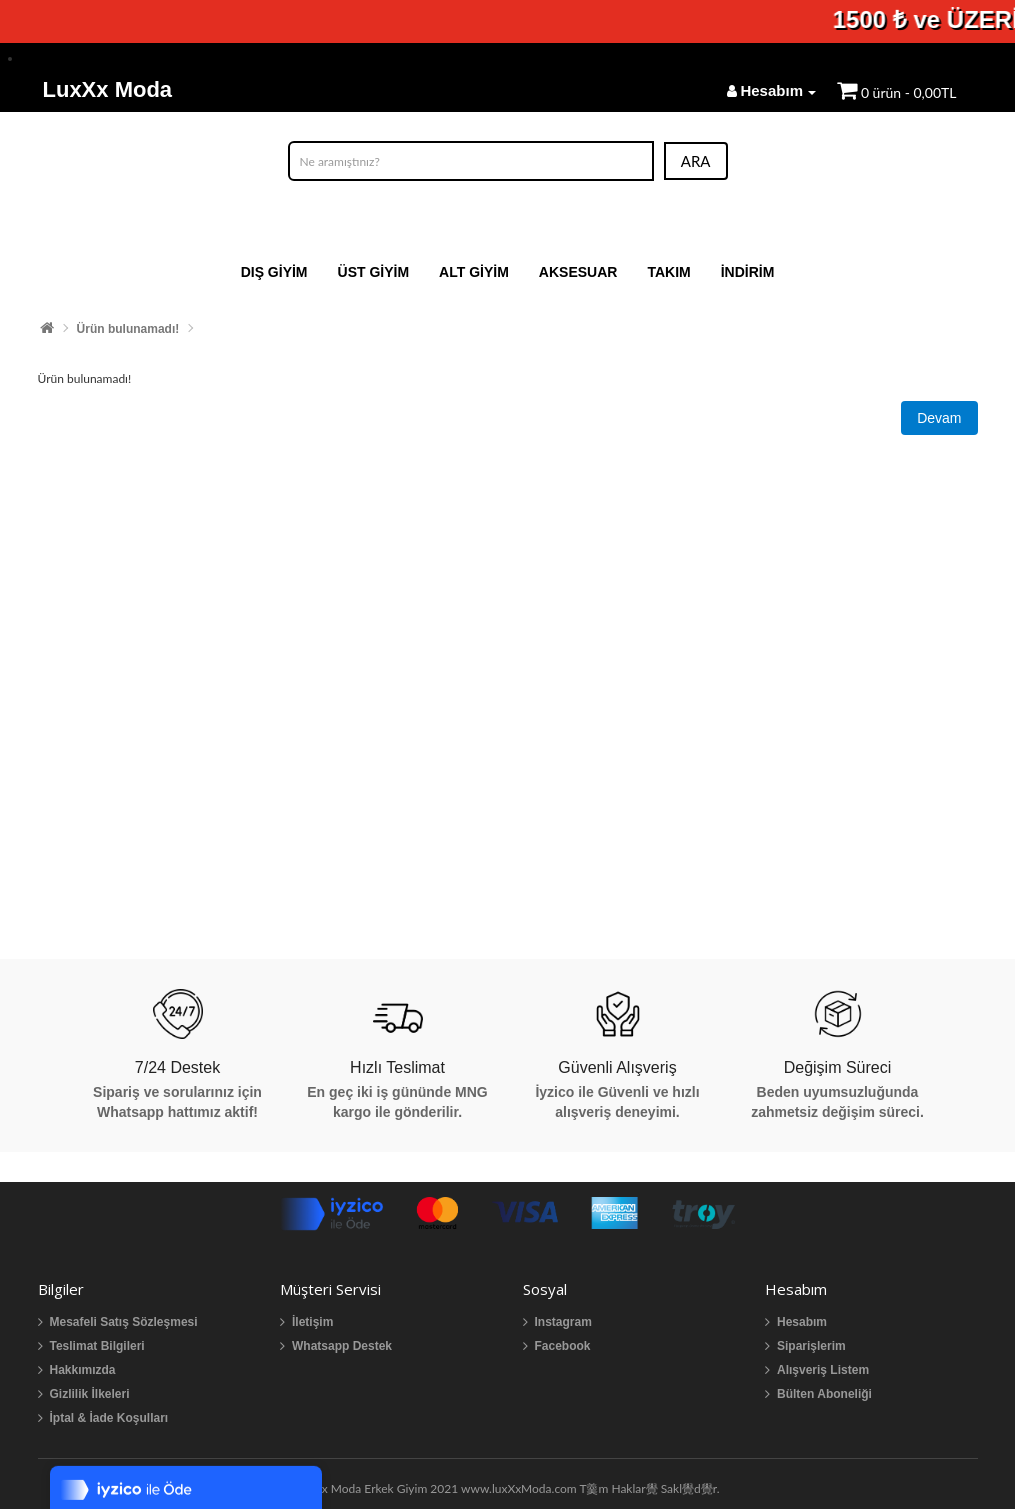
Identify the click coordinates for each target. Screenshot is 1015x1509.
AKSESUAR (578, 272)
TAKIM (668, 272)
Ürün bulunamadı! (128, 329)
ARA (696, 161)
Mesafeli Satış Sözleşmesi (124, 1322)
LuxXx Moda (108, 89)
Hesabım (802, 1322)
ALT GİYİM (474, 272)
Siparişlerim (811, 1346)
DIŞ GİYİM (274, 272)
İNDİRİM (748, 272)
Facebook (563, 1346)
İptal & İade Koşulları (109, 1418)
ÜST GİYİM (374, 272)
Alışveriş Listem (823, 1370)
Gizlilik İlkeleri (90, 1394)
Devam (939, 418)
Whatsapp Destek (342, 1346)
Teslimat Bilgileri (97, 1346)
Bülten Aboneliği (824, 1394)
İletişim (312, 1322)
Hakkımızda (83, 1370)
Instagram (563, 1322)
